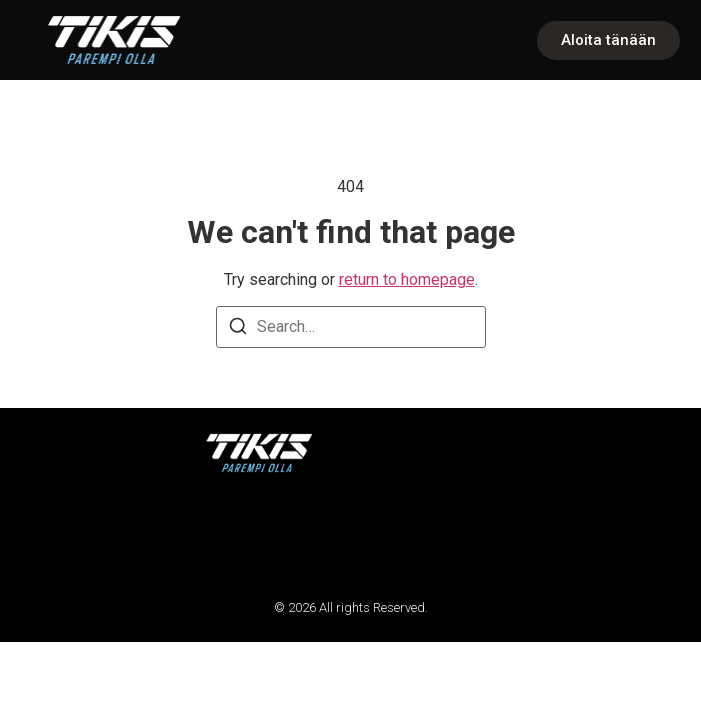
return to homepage (407, 279)
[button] (42, 535)
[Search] (238, 329)
